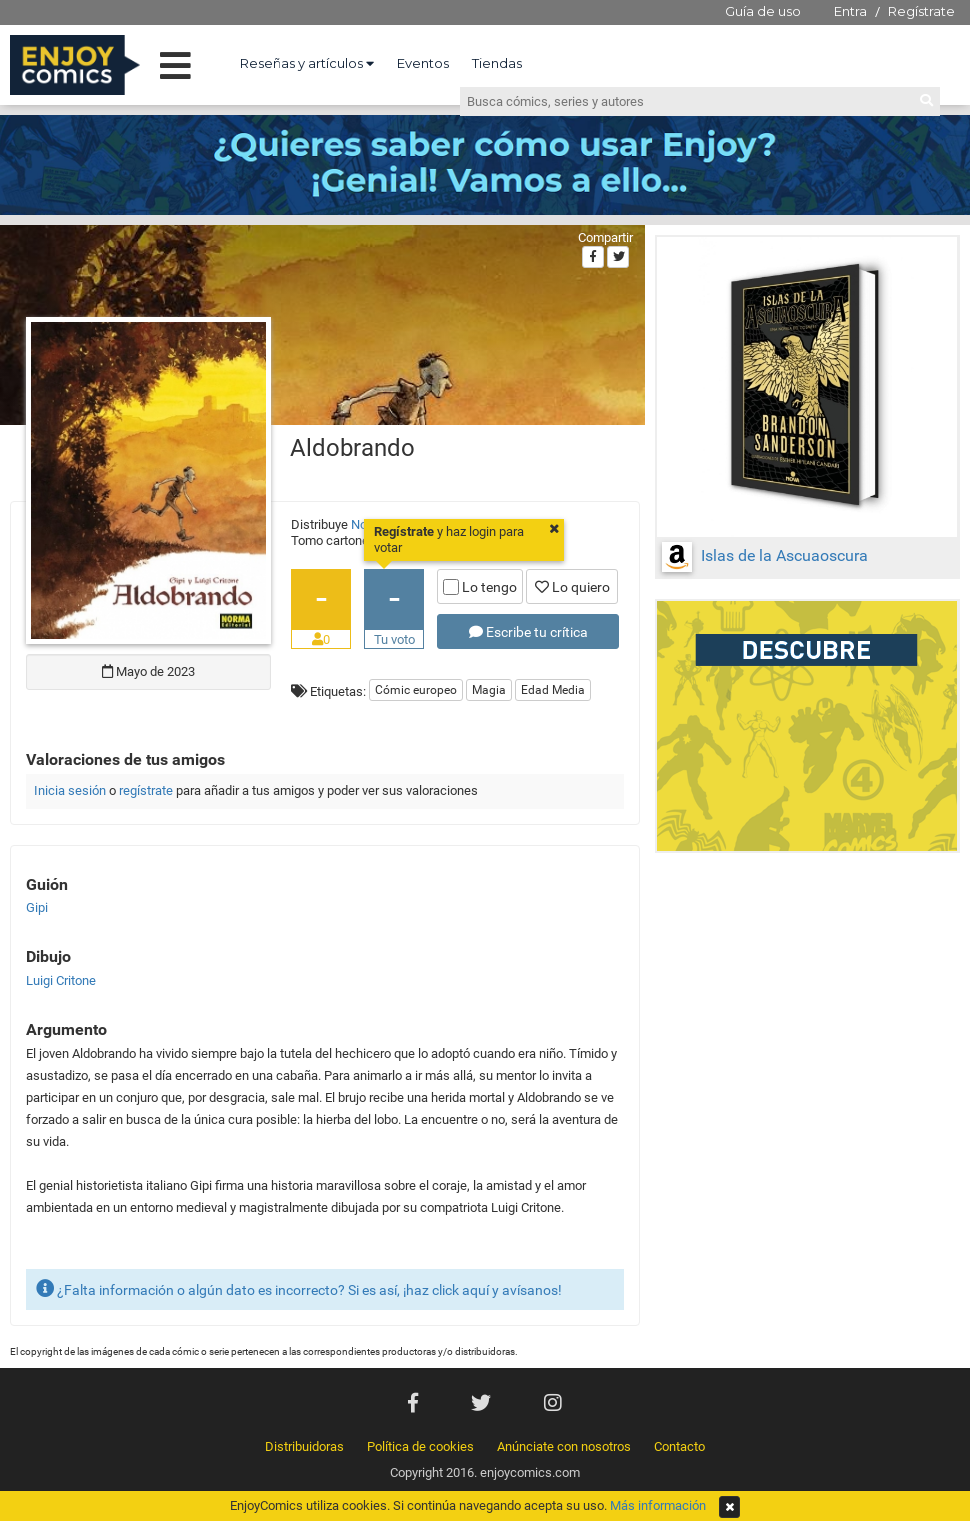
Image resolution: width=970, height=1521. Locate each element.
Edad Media (553, 690)
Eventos (423, 63)
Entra (850, 11)
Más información (658, 1505)
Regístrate (921, 11)
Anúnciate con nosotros (564, 1446)
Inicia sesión (70, 790)
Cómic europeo (416, 690)
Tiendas (497, 63)
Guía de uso (763, 11)
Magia (489, 690)
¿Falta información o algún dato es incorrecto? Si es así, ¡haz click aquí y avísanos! (299, 1288)
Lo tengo (480, 587)
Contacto (679, 1446)
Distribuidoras (304, 1446)
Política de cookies (420, 1446)
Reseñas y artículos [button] (307, 63)
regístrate (146, 790)
